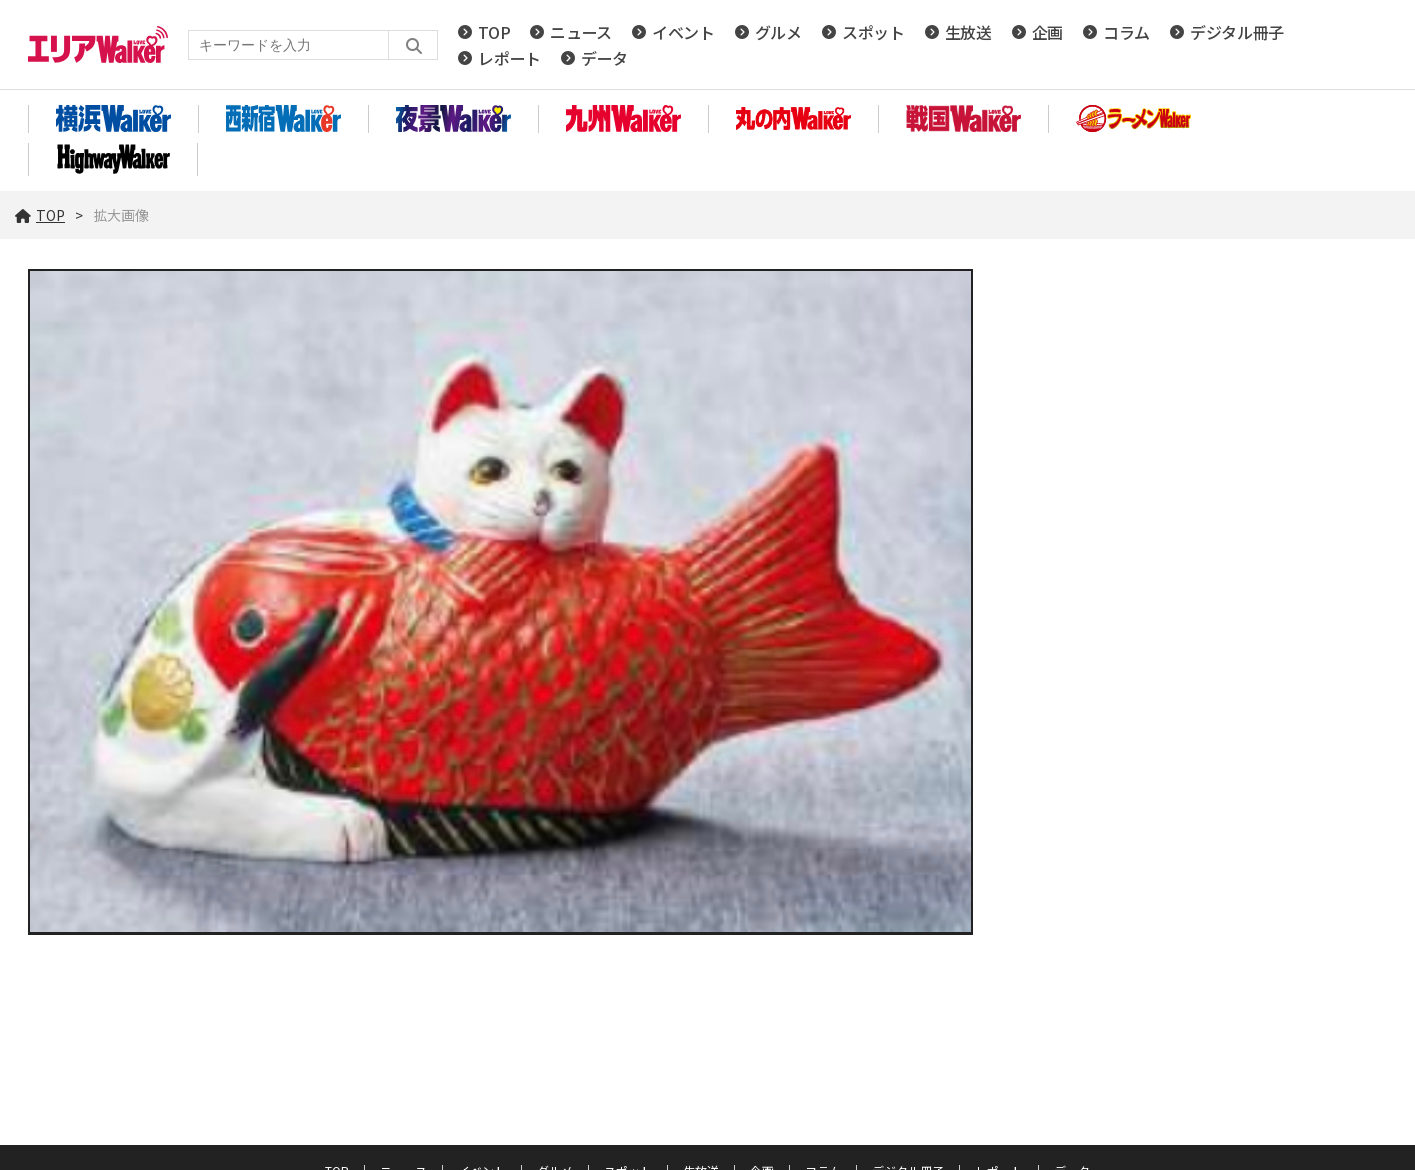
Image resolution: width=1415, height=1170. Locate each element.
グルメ (778, 32)
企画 (1047, 32)
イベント (683, 32)
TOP (494, 32)
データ (604, 58)
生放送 (968, 32)
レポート (509, 58)
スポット (873, 32)
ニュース (581, 32)
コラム (1126, 32)
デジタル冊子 (1237, 32)
